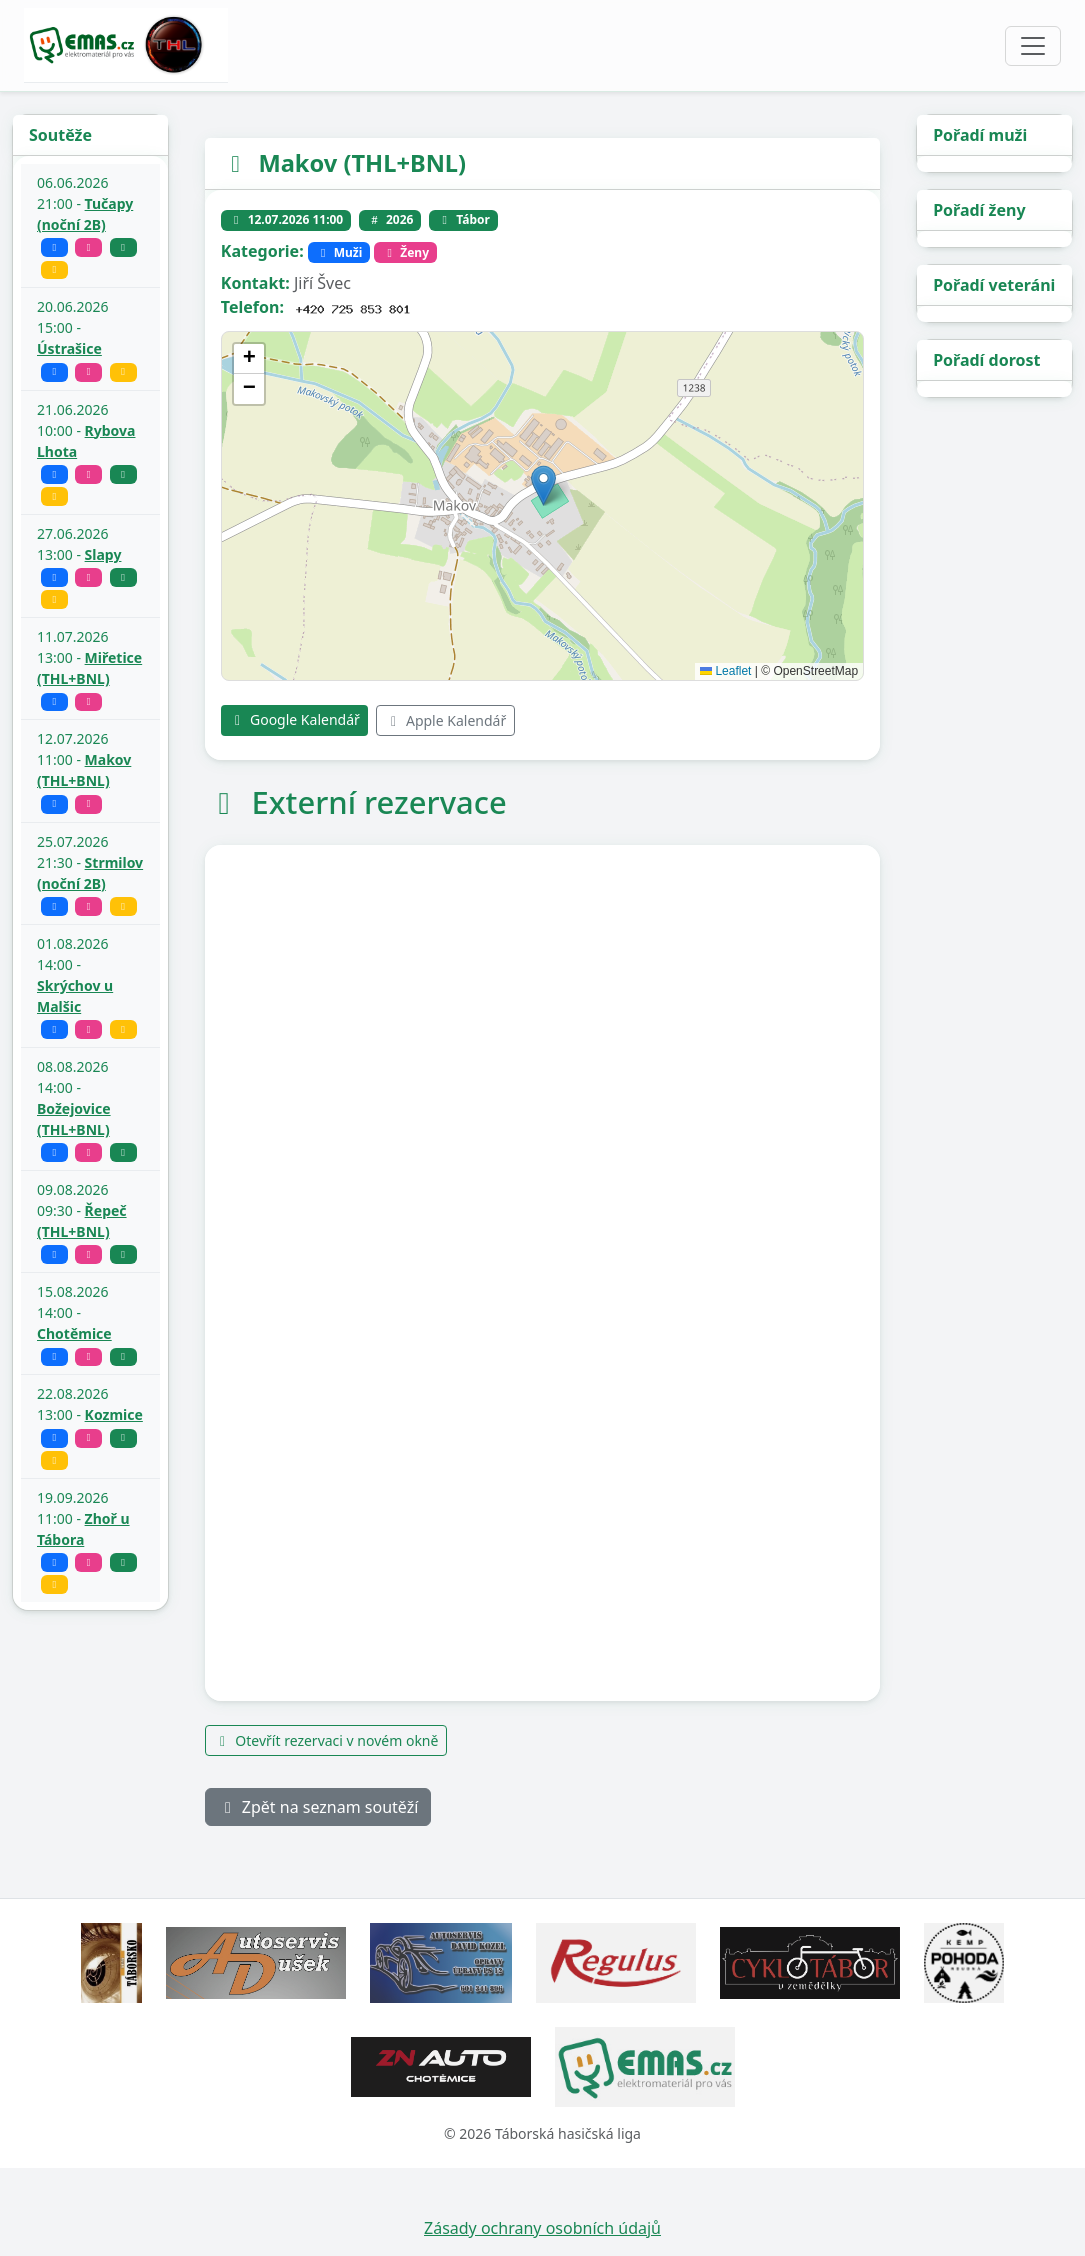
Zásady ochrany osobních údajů (542, 2228)
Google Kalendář (294, 719)
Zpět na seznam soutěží (318, 1807)
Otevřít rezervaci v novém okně (326, 1740)
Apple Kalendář (445, 720)
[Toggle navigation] (1033, 46)
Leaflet (725, 671)
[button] (543, 485)
